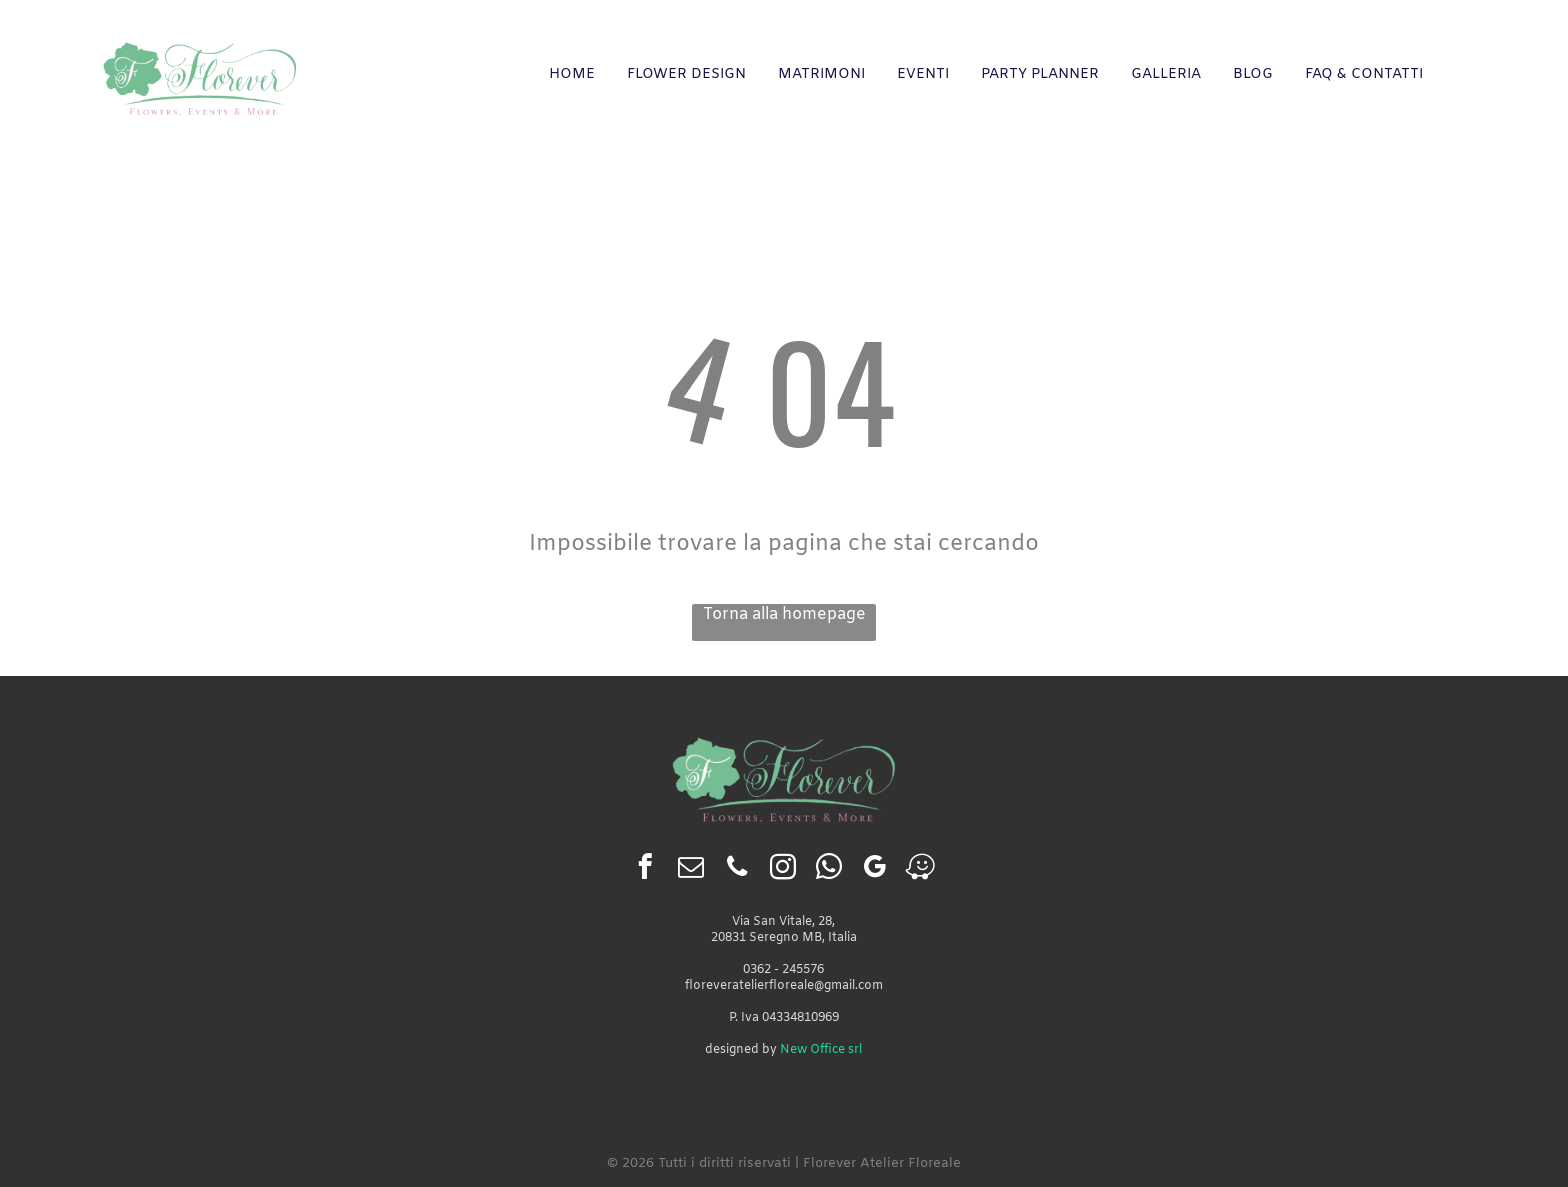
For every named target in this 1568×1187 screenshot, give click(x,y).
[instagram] (782, 870)
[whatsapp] (828, 870)
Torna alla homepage (784, 614)
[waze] (920, 870)
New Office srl (821, 1050)
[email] (690, 870)
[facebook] (644, 870)
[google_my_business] (874, 870)
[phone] (736, 870)
